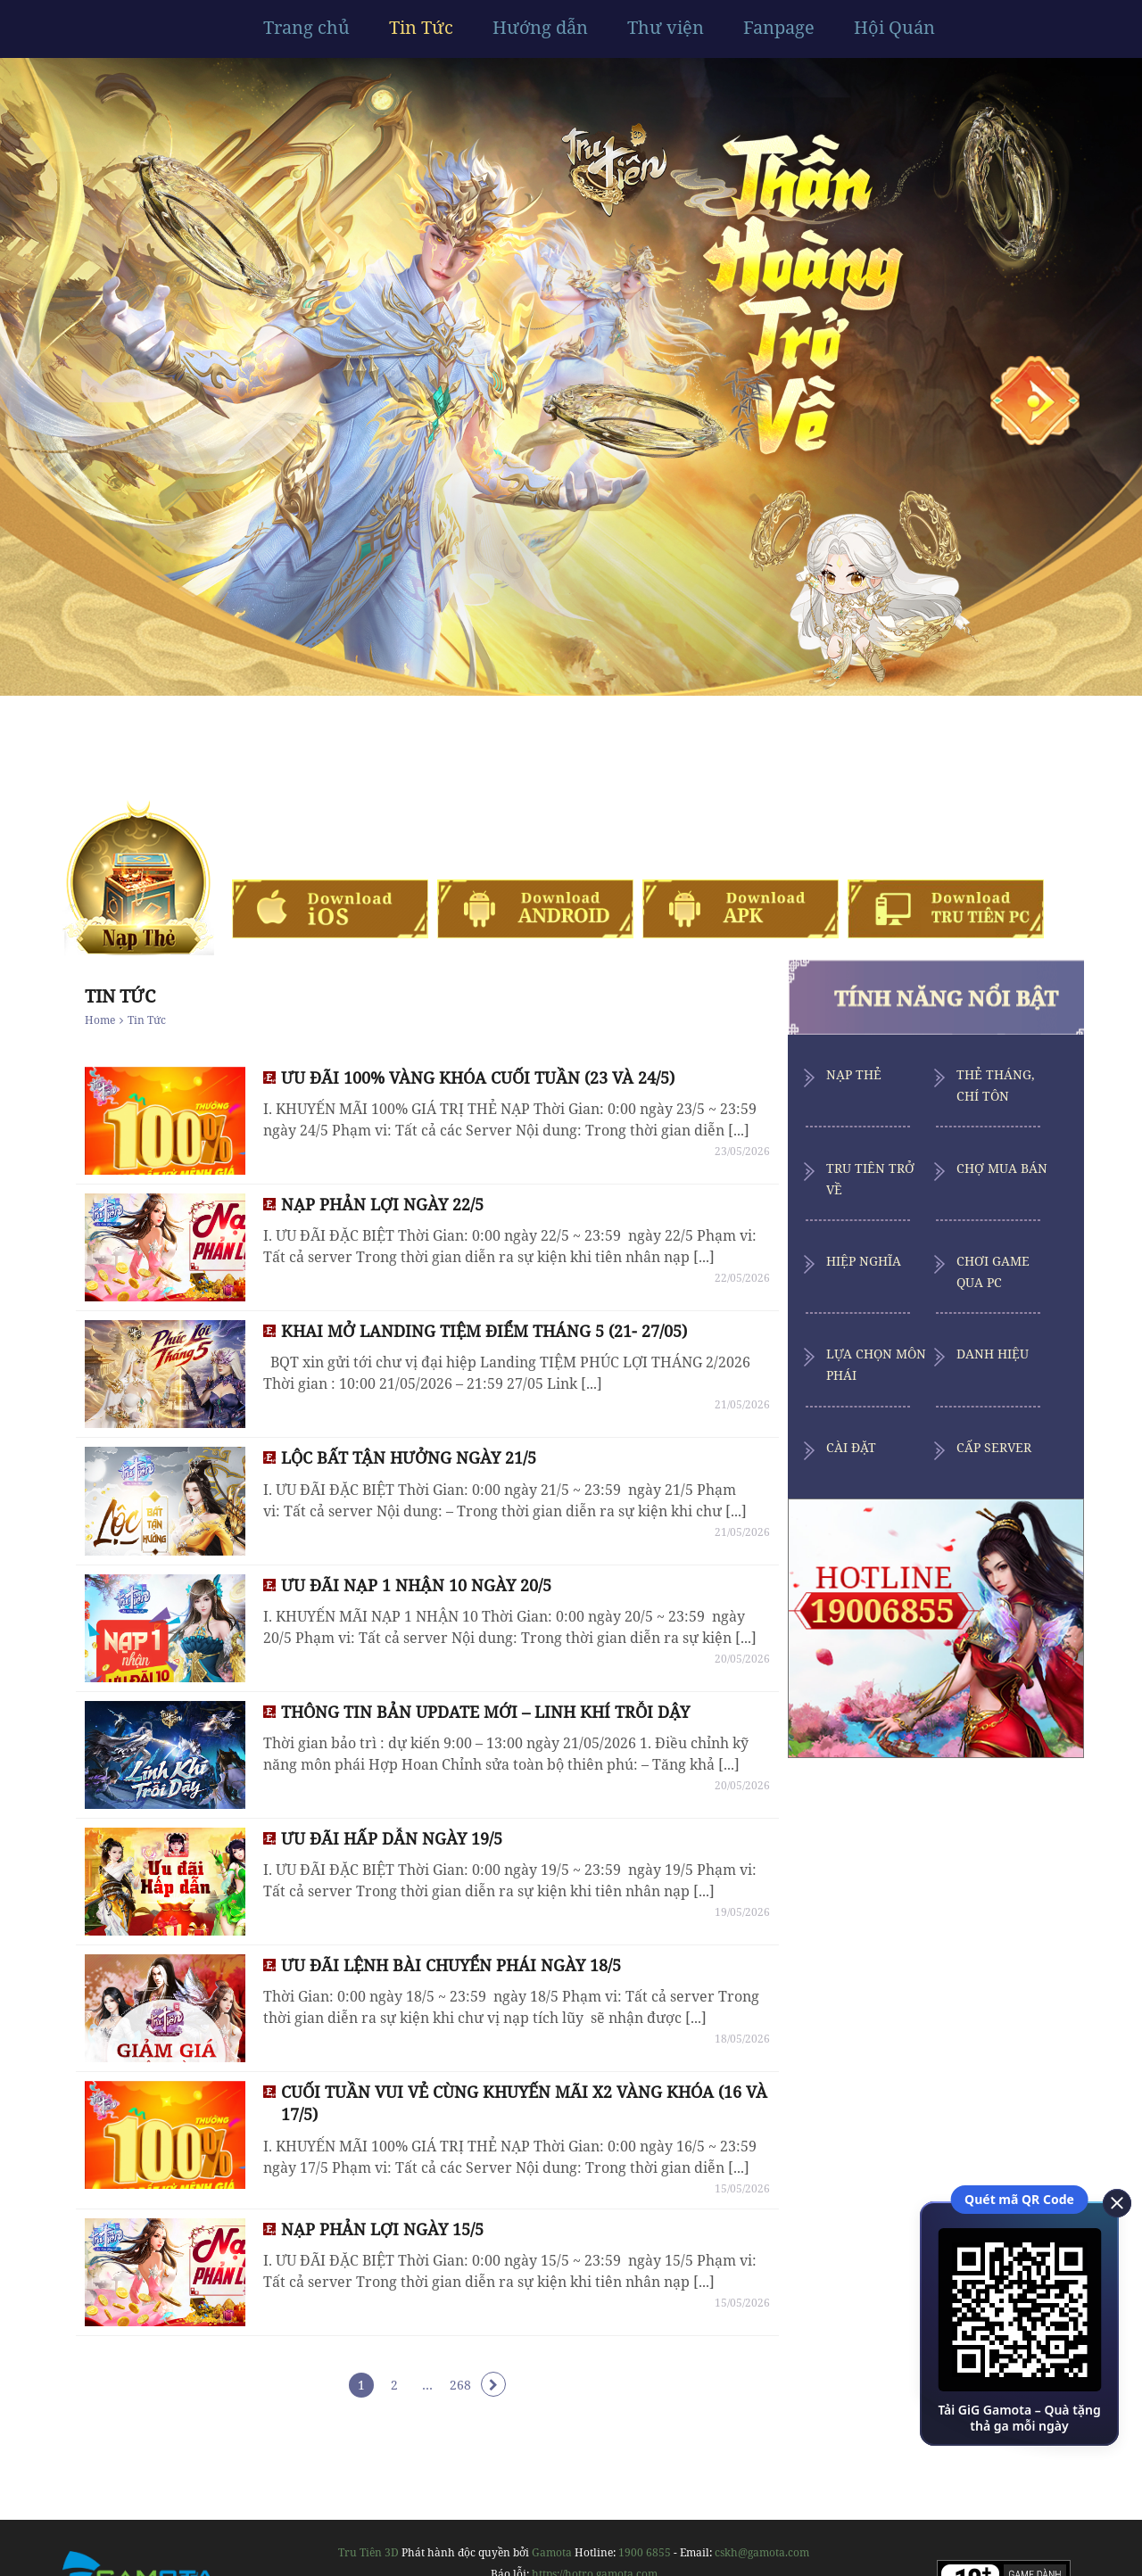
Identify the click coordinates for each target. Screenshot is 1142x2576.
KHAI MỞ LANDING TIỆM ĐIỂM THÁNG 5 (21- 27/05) (484, 1331)
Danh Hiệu (992, 1353)
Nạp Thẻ (853, 1074)
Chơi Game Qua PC (993, 1271)
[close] (1110, 2201)
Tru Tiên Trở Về (870, 1179)
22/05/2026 (742, 1277)
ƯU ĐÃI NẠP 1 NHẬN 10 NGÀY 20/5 (416, 1585)
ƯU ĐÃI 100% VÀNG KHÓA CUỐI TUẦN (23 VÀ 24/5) (477, 1077)
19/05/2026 (742, 1912)
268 (460, 2384)
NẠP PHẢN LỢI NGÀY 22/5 (382, 1204)
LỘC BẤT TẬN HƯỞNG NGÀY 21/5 (408, 1457)
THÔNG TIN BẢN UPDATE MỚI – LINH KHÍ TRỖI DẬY (485, 1711)
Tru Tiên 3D (368, 2552)
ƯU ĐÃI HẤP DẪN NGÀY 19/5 (391, 1838)
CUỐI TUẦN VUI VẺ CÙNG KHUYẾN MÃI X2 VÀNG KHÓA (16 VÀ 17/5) (524, 2103)
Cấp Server (993, 1447)
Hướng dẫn (540, 28)
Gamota (552, 2552)
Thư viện (665, 28)
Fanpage (779, 28)
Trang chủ (306, 28)
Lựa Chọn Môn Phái (876, 1364)
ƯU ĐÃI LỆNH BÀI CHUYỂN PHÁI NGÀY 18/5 (451, 1965)
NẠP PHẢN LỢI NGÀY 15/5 (382, 2229)
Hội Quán (894, 28)
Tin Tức (421, 28)
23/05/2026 (742, 1151)
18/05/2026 (742, 2038)
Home (100, 1020)
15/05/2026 (742, 2188)
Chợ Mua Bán (1001, 1168)
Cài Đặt (851, 1447)
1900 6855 (644, 2552)
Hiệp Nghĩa (863, 1260)
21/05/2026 (742, 1404)
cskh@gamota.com (762, 2552)
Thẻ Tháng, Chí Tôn (995, 1085)
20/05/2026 (742, 1658)
